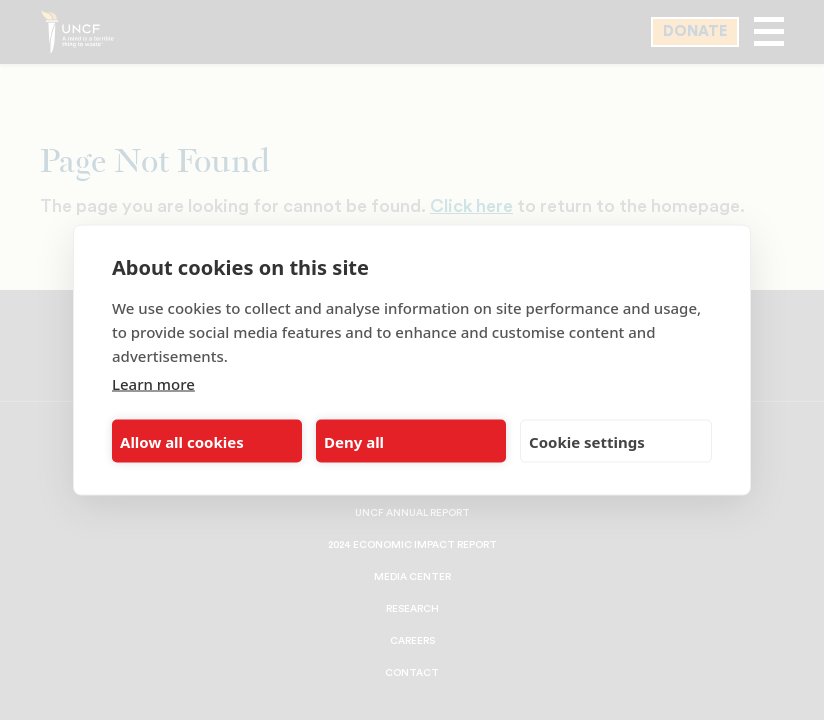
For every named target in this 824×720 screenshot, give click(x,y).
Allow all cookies (182, 441)
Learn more (153, 384)
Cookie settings (587, 441)
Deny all (354, 441)
